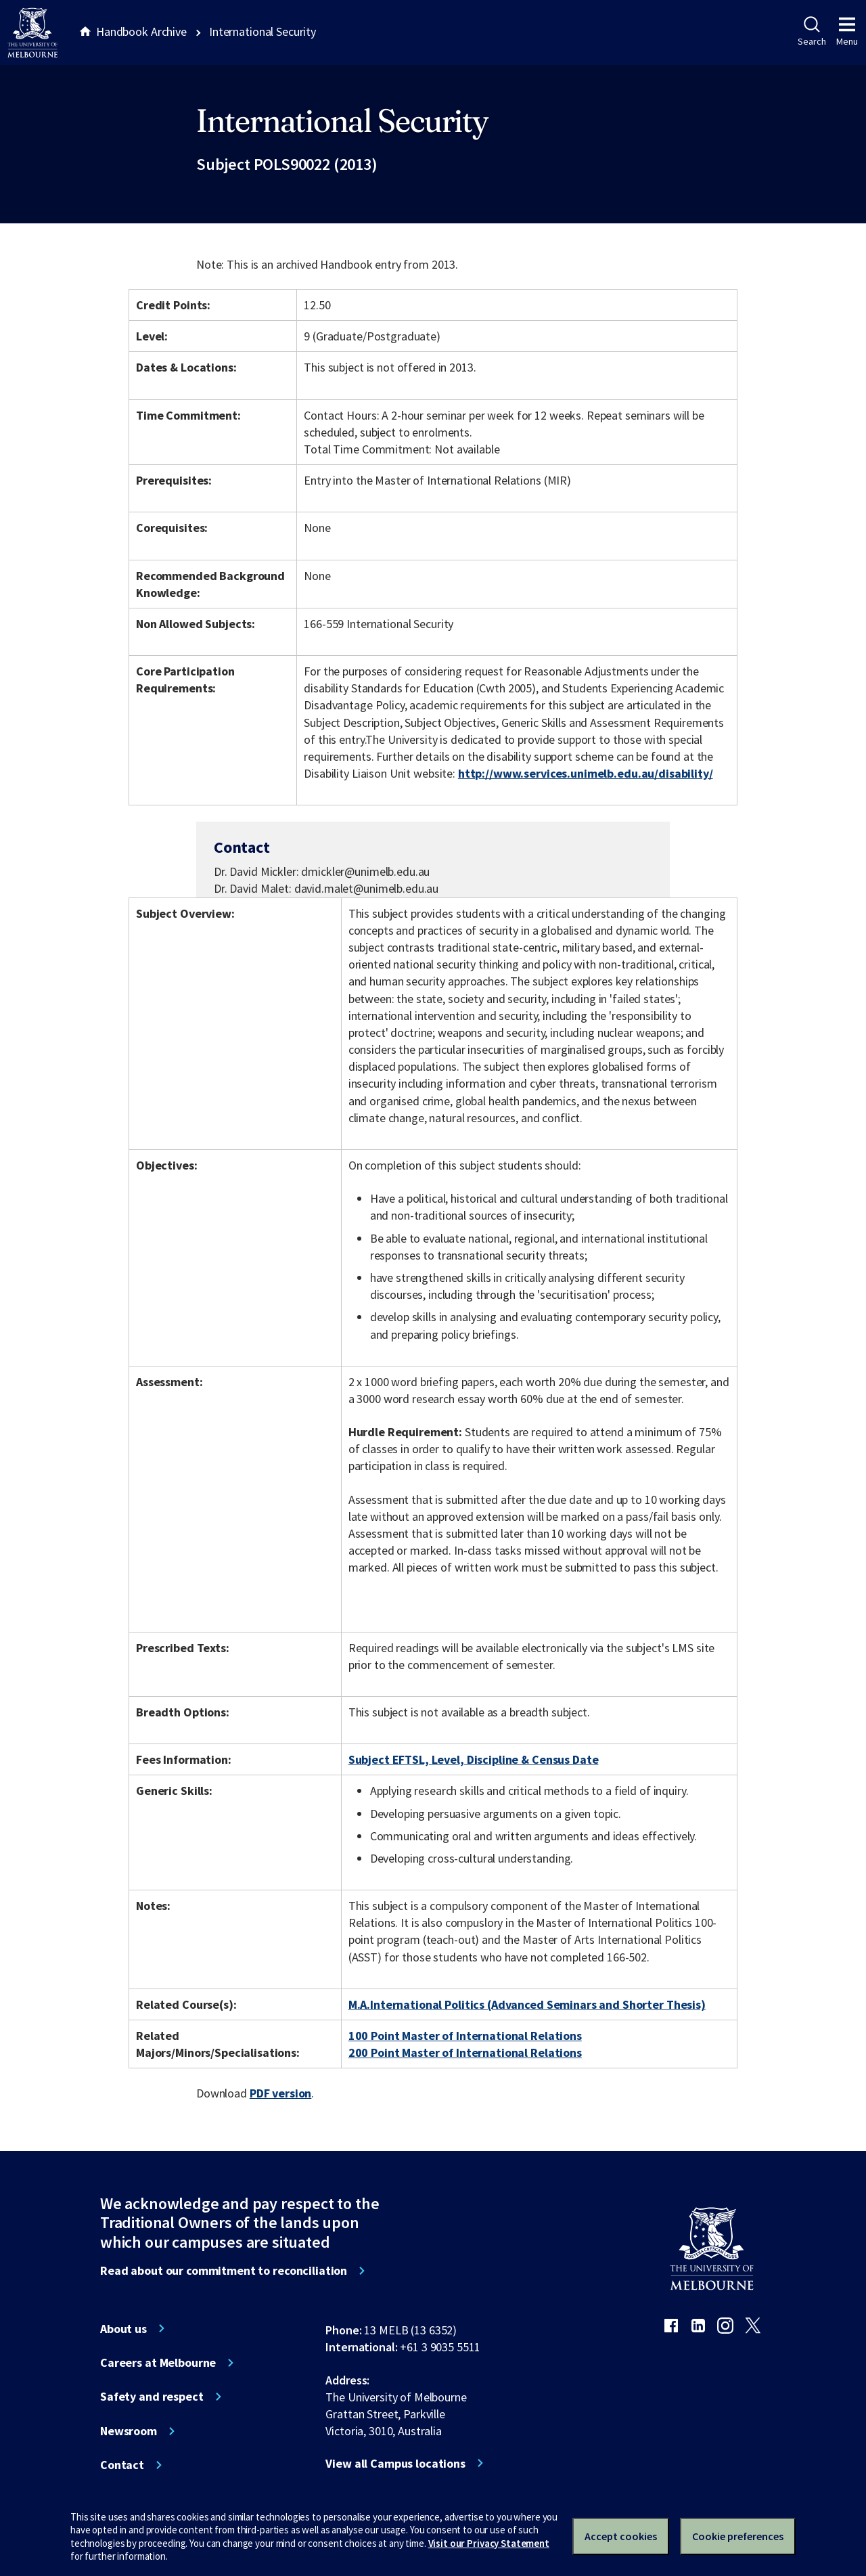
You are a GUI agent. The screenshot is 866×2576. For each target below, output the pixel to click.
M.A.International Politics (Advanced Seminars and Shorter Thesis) (527, 2004)
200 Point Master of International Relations (465, 2052)
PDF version (281, 2093)
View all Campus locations (395, 2463)
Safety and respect (152, 2396)
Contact (122, 2465)
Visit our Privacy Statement (488, 2543)
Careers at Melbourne (158, 2362)
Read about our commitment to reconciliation (223, 2270)
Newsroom (128, 2431)
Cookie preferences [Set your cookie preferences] (737, 2536)
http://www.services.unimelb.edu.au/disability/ (585, 773)
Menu (847, 31)
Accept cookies (621, 2536)
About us (123, 2329)
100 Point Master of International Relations (465, 2035)
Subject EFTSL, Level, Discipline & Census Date (473, 1759)
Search (811, 31)
